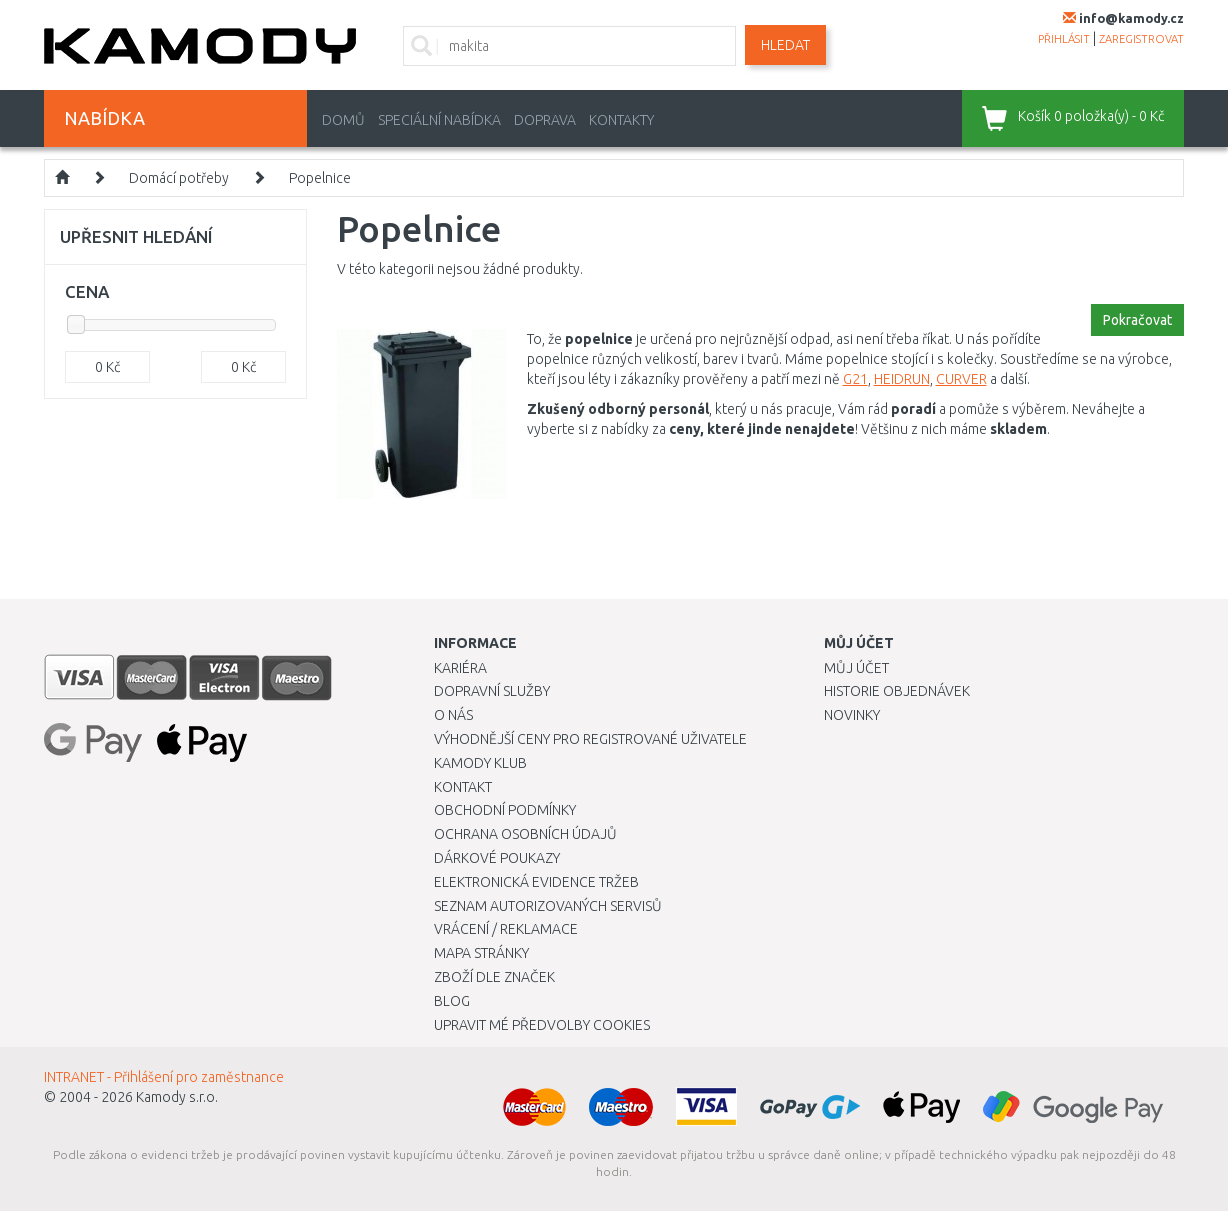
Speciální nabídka (439, 120)
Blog (452, 1001)
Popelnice (320, 178)
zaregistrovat (1141, 39)
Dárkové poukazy (497, 858)
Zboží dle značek (494, 977)
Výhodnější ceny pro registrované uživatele (590, 739)
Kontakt (463, 787)
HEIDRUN (902, 379)
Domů (343, 120)
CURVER (961, 379)
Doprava (545, 120)
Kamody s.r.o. (177, 1097)
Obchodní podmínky (505, 810)
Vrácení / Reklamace (506, 929)
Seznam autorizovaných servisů (548, 906)
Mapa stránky (481, 953)
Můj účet (856, 668)
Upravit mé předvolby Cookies (542, 1025)
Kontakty (621, 120)
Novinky (852, 715)
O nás (453, 715)
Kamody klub (480, 763)
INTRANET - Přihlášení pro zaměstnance (164, 1077)
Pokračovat (1137, 320)
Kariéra (460, 668)
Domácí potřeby (179, 178)
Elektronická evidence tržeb (536, 882)
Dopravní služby (492, 691)
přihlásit (1064, 39)
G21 (855, 379)
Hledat (785, 45)
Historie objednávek (897, 691)
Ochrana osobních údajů (525, 834)
